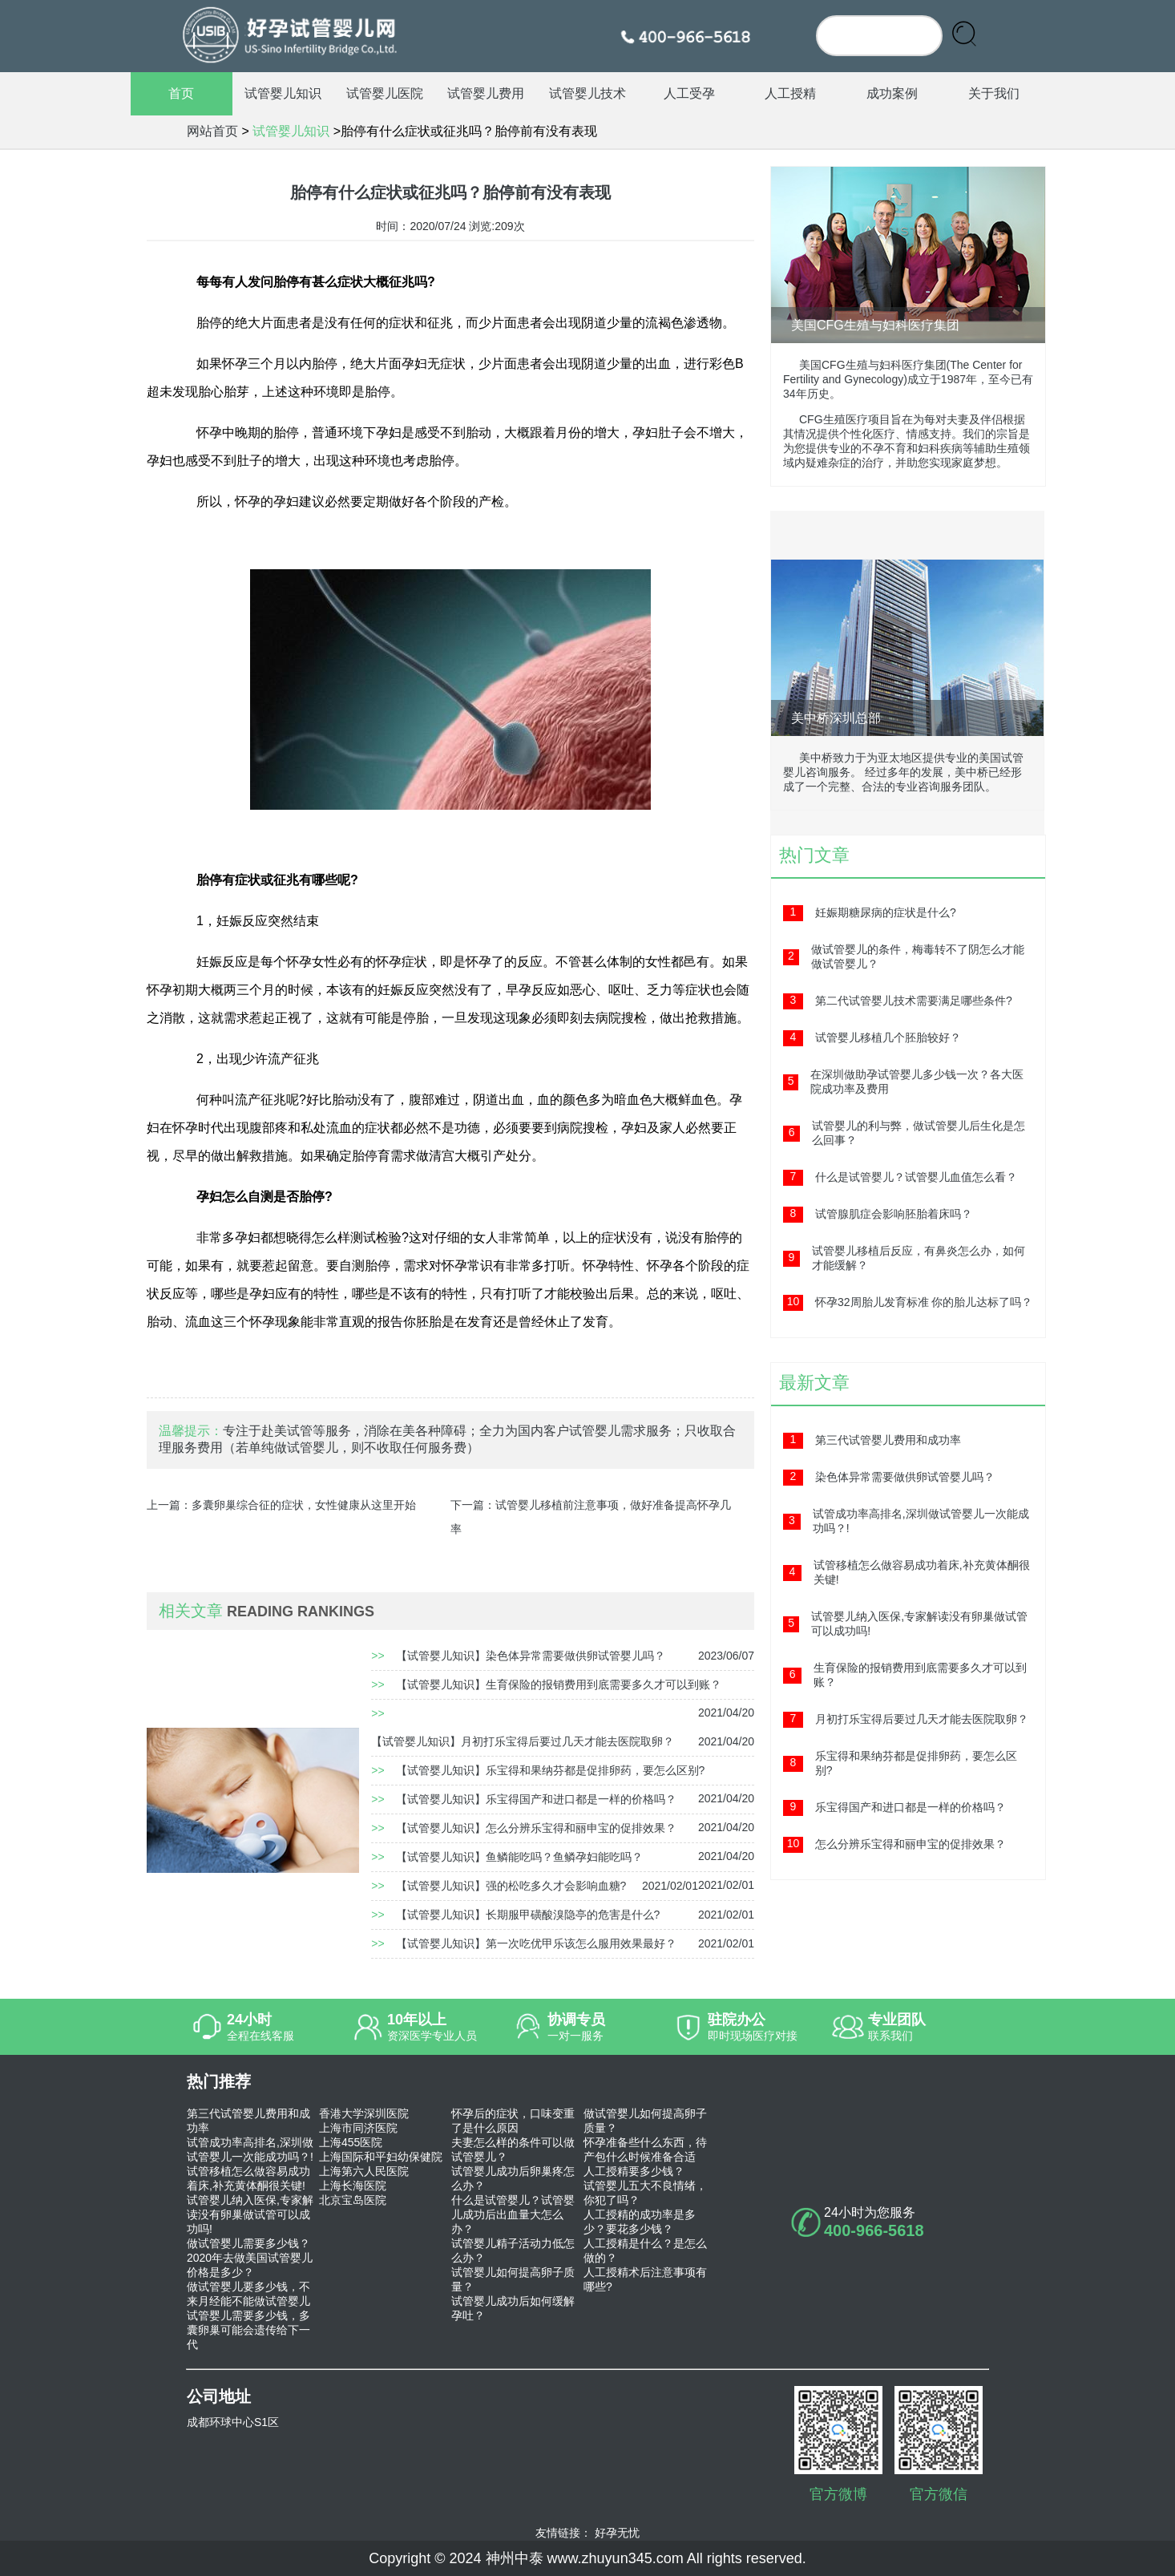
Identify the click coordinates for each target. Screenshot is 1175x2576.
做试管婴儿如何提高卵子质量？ (645, 2120)
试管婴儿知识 (282, 93)
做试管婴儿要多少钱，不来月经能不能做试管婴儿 (248, 2293)
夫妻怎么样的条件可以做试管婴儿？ (513, 2149)
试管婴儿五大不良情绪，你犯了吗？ (645, 2192)
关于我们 (994, 93)
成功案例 (892, 93)
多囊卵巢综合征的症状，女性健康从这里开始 (304, 1504)
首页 (181, 93)
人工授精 (790, 93)
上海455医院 (350, 2142)
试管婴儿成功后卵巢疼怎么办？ (513, 2178)
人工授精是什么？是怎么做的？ (645, 2250)
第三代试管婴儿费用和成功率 (248, 2120)
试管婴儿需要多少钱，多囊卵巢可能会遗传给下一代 (248, 2330)
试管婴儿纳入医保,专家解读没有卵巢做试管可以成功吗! (250, 2214)
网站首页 (212, 131)
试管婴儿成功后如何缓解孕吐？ (513, 2308)
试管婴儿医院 (384, 93)
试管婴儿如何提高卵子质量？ (513, 2279)
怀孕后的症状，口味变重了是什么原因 (513, 2120)
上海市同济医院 (358, 2127)
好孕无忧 (617, 2532)
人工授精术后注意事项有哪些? (645, 2279)
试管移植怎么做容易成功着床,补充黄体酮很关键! (248, 2178)
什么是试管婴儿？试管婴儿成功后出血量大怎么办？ (513, 2214)
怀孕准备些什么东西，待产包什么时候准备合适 (645, 2149)
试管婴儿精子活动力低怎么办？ (513, 2250)
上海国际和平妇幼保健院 (380, 2156)
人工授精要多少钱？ (633, 2171)
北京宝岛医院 (352, 2200)
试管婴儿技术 (587, 93)
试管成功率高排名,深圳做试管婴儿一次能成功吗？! (250, 2149)
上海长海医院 (352, 2185)
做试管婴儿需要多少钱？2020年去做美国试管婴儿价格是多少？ (250, 2258)
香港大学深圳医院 (364, 2113)
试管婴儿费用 (485, 93)
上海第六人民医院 (364, 2171)
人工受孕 (689, 93)
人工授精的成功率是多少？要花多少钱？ (639, 2221)
